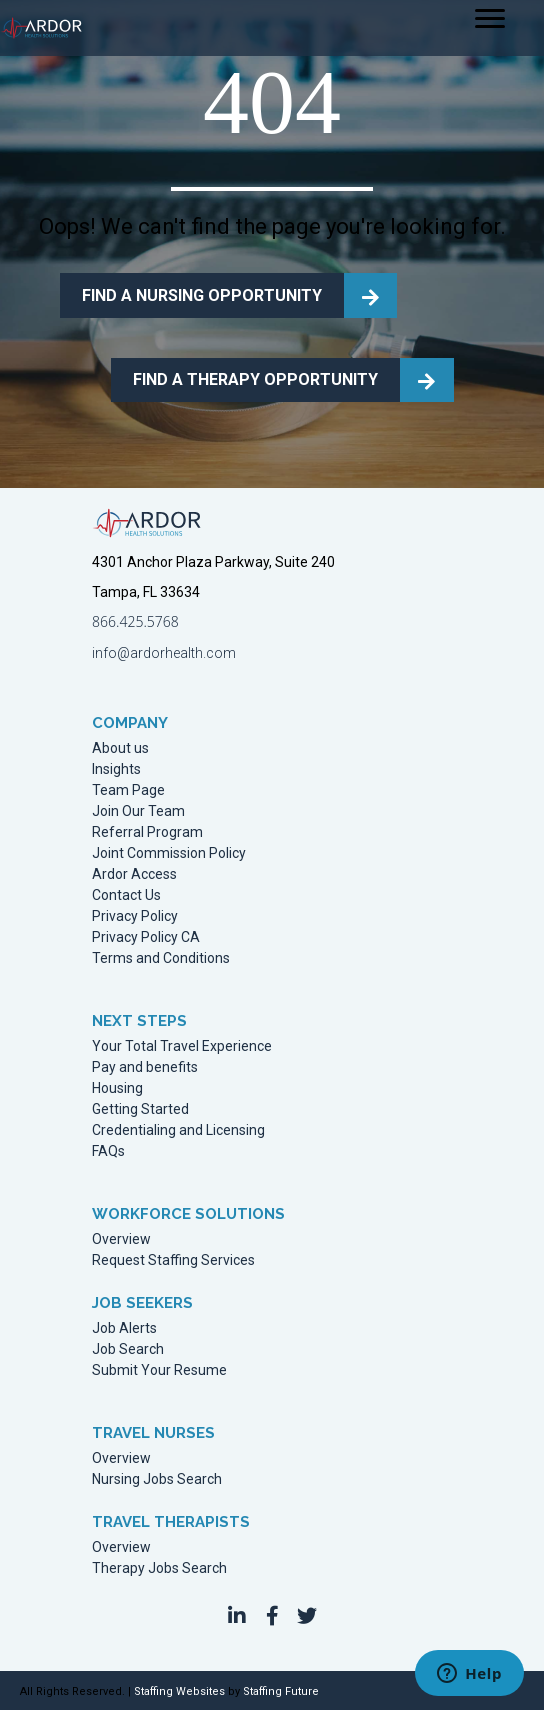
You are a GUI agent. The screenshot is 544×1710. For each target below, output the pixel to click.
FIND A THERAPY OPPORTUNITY (255, 379)
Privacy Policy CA (146, 937)
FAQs (108, 1151)
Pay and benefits (145, 1067)
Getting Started (140, 1109)
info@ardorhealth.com (164, 653)
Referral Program (147, 832)
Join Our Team (138, 811)
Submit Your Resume (159, 1370)
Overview (121, 1239)
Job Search (128, 1349)
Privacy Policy (135, 916)
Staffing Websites (179, 1691)
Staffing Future (281, 1691)
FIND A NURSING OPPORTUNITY (202, 295)
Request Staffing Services (173, 1260)
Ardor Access (134, 874)
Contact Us (126, 895)
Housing (117, 1088)
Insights (116, 769)
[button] (237, 1616)
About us (120, 748)
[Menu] (490, 19)
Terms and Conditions (161, 958)
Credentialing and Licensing (178, 1130)
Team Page (128, 790)
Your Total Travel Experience (182, 1046)
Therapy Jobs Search (159, 1568)
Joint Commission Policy (169, 853)
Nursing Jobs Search (157, 1479)
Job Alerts (124, 1328)
